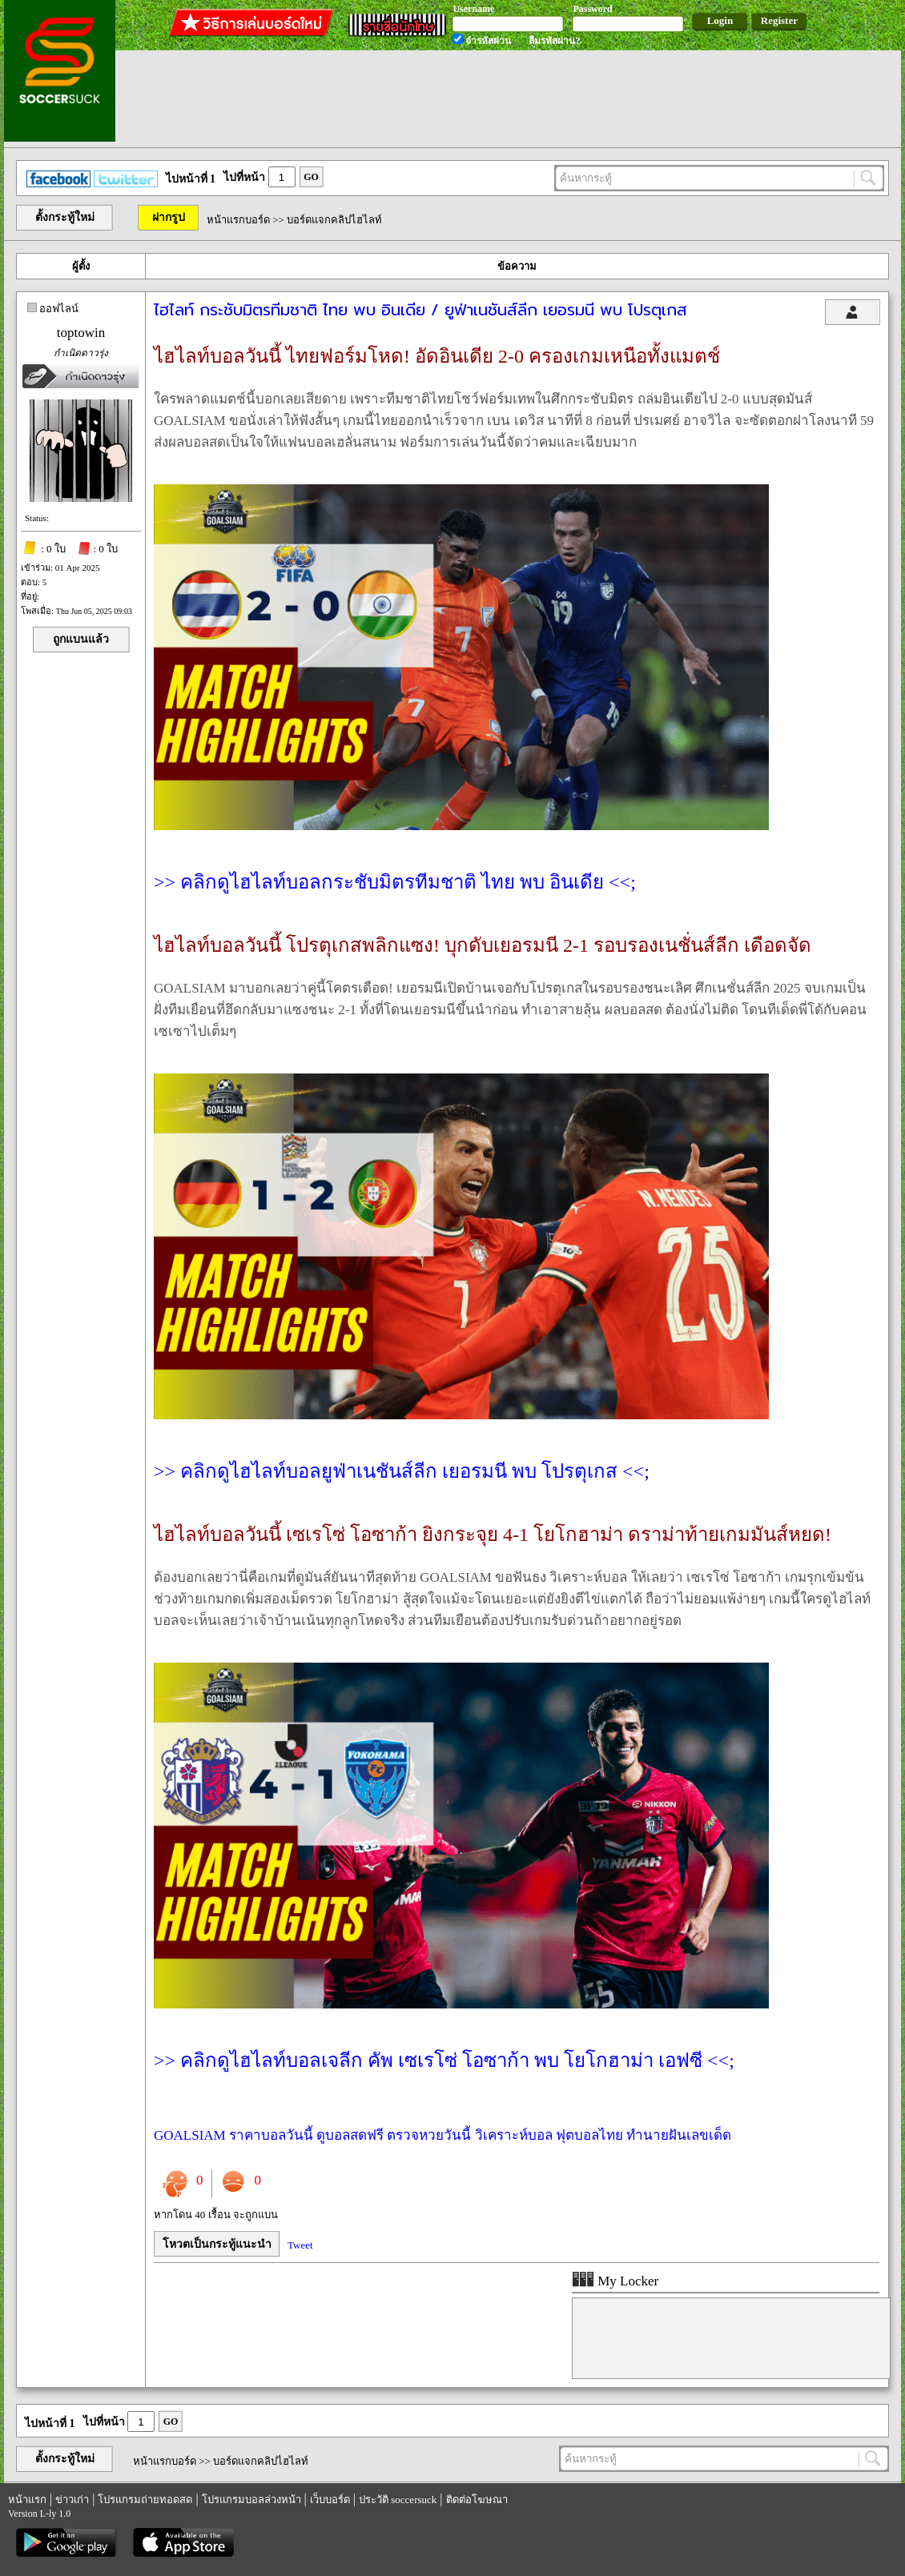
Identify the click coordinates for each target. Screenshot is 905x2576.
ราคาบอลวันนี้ (271, 2135)
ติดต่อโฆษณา (477, 2500)
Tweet (300, 2245)
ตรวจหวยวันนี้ (429, 2135)
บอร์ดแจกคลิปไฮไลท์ (334, 220)
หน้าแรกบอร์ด (238, 220)
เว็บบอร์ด (330, 2500)
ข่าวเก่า (72, 2500)
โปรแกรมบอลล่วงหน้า (251, 2500)
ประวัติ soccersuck (397, 2500)
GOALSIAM (190, 2135)
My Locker (615, 2281)
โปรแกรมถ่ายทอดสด (145, 2500)
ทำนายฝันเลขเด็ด (678, 2135)
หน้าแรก (27, 2500)
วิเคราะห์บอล (514, 2135)
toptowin (81, 332)
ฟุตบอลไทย (589, 2135)
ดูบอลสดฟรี (350, 2135)
